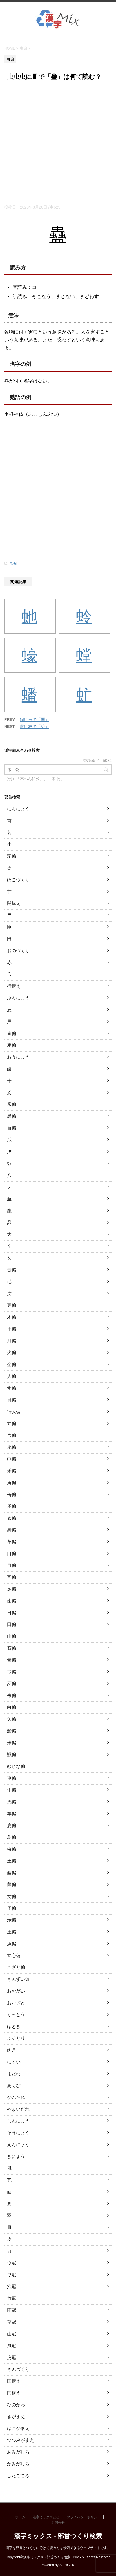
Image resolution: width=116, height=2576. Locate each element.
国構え (14, 2381)
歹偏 (11, 1683)
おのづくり (18, 950)
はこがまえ (18, 2428)
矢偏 (11, 1719)
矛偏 (11, 1506)
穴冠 (11, 2286)
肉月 (11, 2050)
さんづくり (18, 2369)
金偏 (11, 1364)
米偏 (11, 1742)
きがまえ (16, 2416)
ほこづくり (18, 879)
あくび (14, 2085)
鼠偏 (11, 1884)
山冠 (11, 2333)
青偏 (11, 1033)
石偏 (11, 1648)
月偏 (11, 1340)
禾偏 (11, 1470)
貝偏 (11, 1399)
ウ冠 (11, 2262)
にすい (14, 2062)
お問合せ (58, 2522)
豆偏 (11, 1305)
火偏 (11, 1352)
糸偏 (11, 1447)
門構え (14, 2393)
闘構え (14, 903)
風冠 (11, 2345)
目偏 (11, 1565)
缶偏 (11, 1494)
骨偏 (11, 1660)
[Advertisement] (58, 144)
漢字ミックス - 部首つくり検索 (58, 2536)
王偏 (11, 1931)
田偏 (11, 1624)
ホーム (20, 2517)
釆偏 (11, 1104)
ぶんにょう (18, 998)
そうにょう (18, 2132)
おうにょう (18, 1057)
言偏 (11, 1435)
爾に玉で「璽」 (34, 719)
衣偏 (11, 1518)
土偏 (11, 1861)
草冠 (11, 2322)
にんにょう (18, 808)
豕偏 (11, 856)
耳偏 (11, 1577)
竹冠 (11, 2298)
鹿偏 (11, 1825)
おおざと (16, 2002)
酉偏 (11, 1872)
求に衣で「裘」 (34, 726)
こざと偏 (16, 1967)
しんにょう (18, 2121)
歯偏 (11, 1600)
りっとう (16, 2014)
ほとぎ (14, 2026)
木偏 (11, 1317)
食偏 (11, 1388)
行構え (14, 986)
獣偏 (11, 1754)
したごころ (18, 2475)
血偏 (11, 1128)
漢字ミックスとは (46, 2517)
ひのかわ (16, 2404)
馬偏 (11, 1801)
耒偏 (11, 1695)
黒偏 (11, 1116)
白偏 (11, 1707)
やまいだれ (18, 2109)
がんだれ (16, 2097)
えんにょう (18, 2144)
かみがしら (18, 2463)
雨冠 (11, 2310)
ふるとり (16, 2038)
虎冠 (11, 2357)
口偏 (11, 1553)
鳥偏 (11, 1837)
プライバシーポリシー (84, 2517)
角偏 (11, 1482)
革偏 (11, 1541)
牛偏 (11, 1790)
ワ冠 (11, 2274)
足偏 (11, 1589)
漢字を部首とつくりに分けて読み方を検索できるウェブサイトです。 (58, 2548)
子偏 (11, 1908)
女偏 (11, 1896)
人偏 (11, 1376)
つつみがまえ (20, 2440)
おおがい (16, 1991)
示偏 (11, 1920)
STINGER (66, 2565)
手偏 (11, 1329)
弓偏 (11, 1671)
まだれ (14, 2073)
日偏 (11, 1612)
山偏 (11, 1636)
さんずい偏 (18, 1979)
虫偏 (13, 563)
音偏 (11, 1269)
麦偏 (11, 1045)
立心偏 (14, 1955)
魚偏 (11, 1943)
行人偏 (14, 1411)
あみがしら (18, 2452)
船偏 (11, 1730)
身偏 (11, 1530)
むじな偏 (16, 1766)
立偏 (11, 1423)
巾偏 (11, 1459)
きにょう (16, 2156)
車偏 (11, 1778)
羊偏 (11, 1813)
